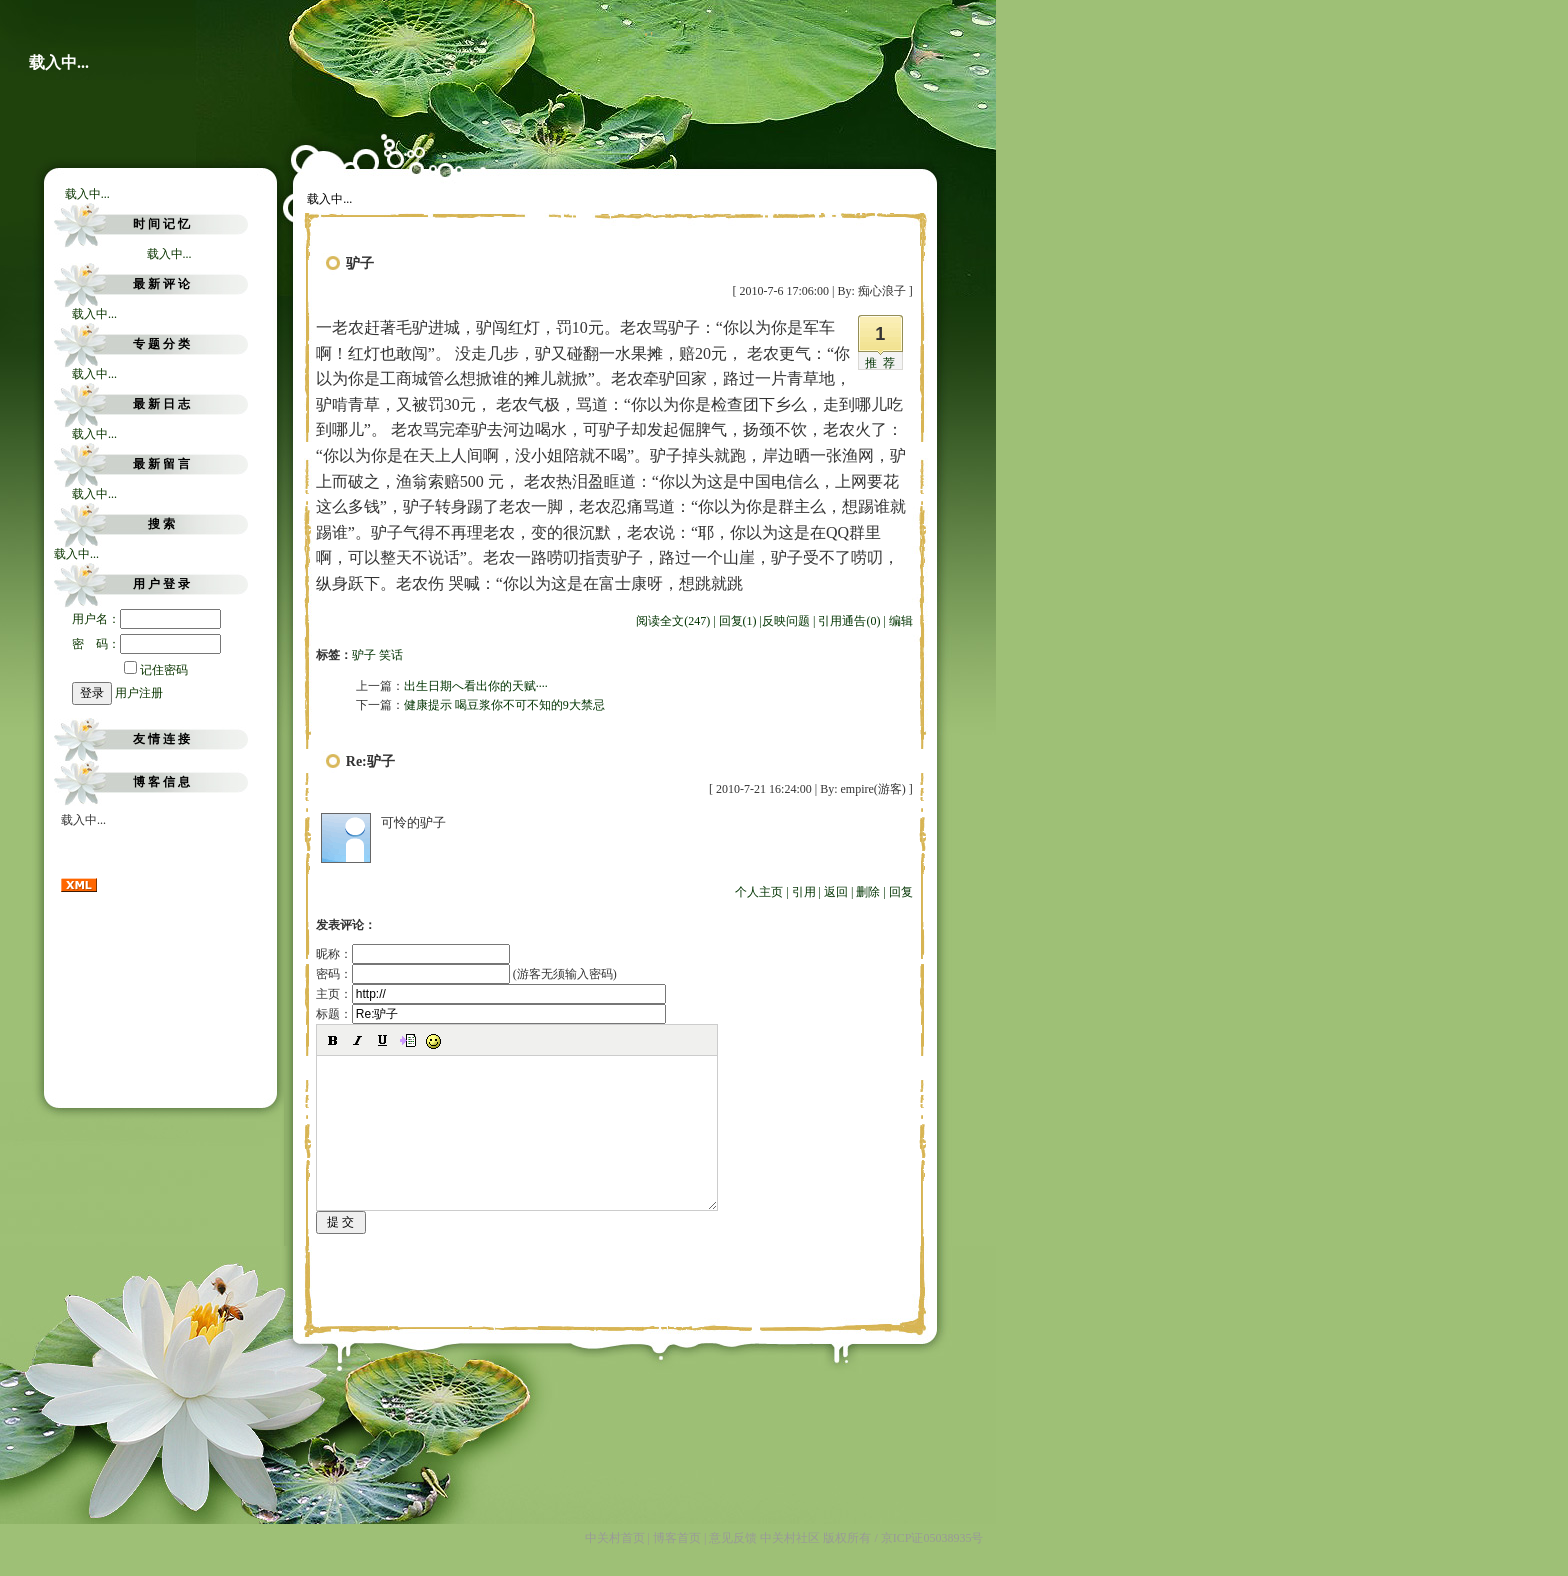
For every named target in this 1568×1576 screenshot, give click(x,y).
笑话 (391, 655)
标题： (491, 1014)
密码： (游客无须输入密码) (466, 974)
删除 (868, 892)
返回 (836, 892)
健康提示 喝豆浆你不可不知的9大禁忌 (504, 705)
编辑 (901, 621)
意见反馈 (733, 1565)
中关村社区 (790, 1565)
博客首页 (677, 1565)
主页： (491, 994)
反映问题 (786, 621)
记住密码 (156, 670)
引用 (804, 892)
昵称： (413, 954)
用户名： (146, 619)
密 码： (146, 644)
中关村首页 (615, 1565)
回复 (901, 892)
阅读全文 (673, 621)
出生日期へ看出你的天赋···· (476, 686)
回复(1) (738, 621)
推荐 (883, 363)
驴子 (364, 655)
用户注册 (139, 693)
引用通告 (849, 621)
